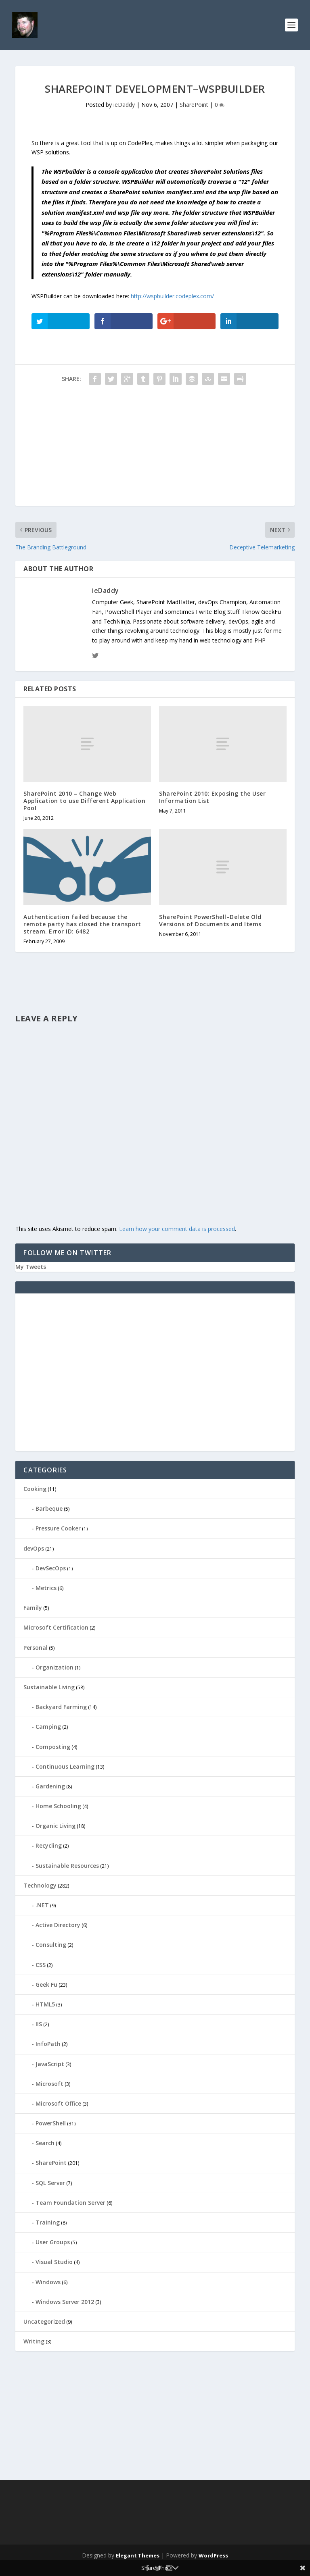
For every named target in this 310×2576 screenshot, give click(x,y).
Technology (40, 1885)
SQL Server (50, 2183)
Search (45, 2143)
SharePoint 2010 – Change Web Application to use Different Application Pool (84, 801)
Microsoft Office (58, 2103)
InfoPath (48, 2044)
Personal (35, 1647)
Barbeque (49, 1508)
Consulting (51, 1944)
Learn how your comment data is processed (177, 1229)
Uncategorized (44, 2321)
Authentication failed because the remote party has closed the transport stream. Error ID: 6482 (82, 924)
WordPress (213, 2555)
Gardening (50, 1786)
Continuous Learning (65, 1766)
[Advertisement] (154, 449)
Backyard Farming (61, 1707)
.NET (42, 1905)
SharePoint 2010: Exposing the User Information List (212, 797)
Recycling (49, 1845)
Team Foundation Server (70, 2202)
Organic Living (55, 1826)
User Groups (53, 2242)
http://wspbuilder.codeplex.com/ (172, 296)
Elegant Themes (137, 2555)
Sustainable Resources (67, 1865)
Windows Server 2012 (65, 2302)
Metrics (46, 1588)
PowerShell (51, 2123)
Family (32, 1607)
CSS (41, 1965)
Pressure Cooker (58, 1528)
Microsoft (49, 2083)
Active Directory (58, 1925)
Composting (53, 1747)
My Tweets (30, 1266)
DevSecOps (51, 1568)
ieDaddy (124, 104)
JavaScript (50, 2064)
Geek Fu (46, 1984)
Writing (33, 2341)
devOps (33, 1548)
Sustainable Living (49, 1687)
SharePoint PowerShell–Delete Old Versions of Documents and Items (210, 920)
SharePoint (194, 104)
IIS (39, 2024)
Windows (48, 2282)
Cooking (34, 1489)
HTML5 (45, 2004)
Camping (48, 1726)
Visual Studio (54, 2262)
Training (48, 2222)
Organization (54, 1667)
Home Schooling (58, 1806)
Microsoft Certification (55, 1627)
